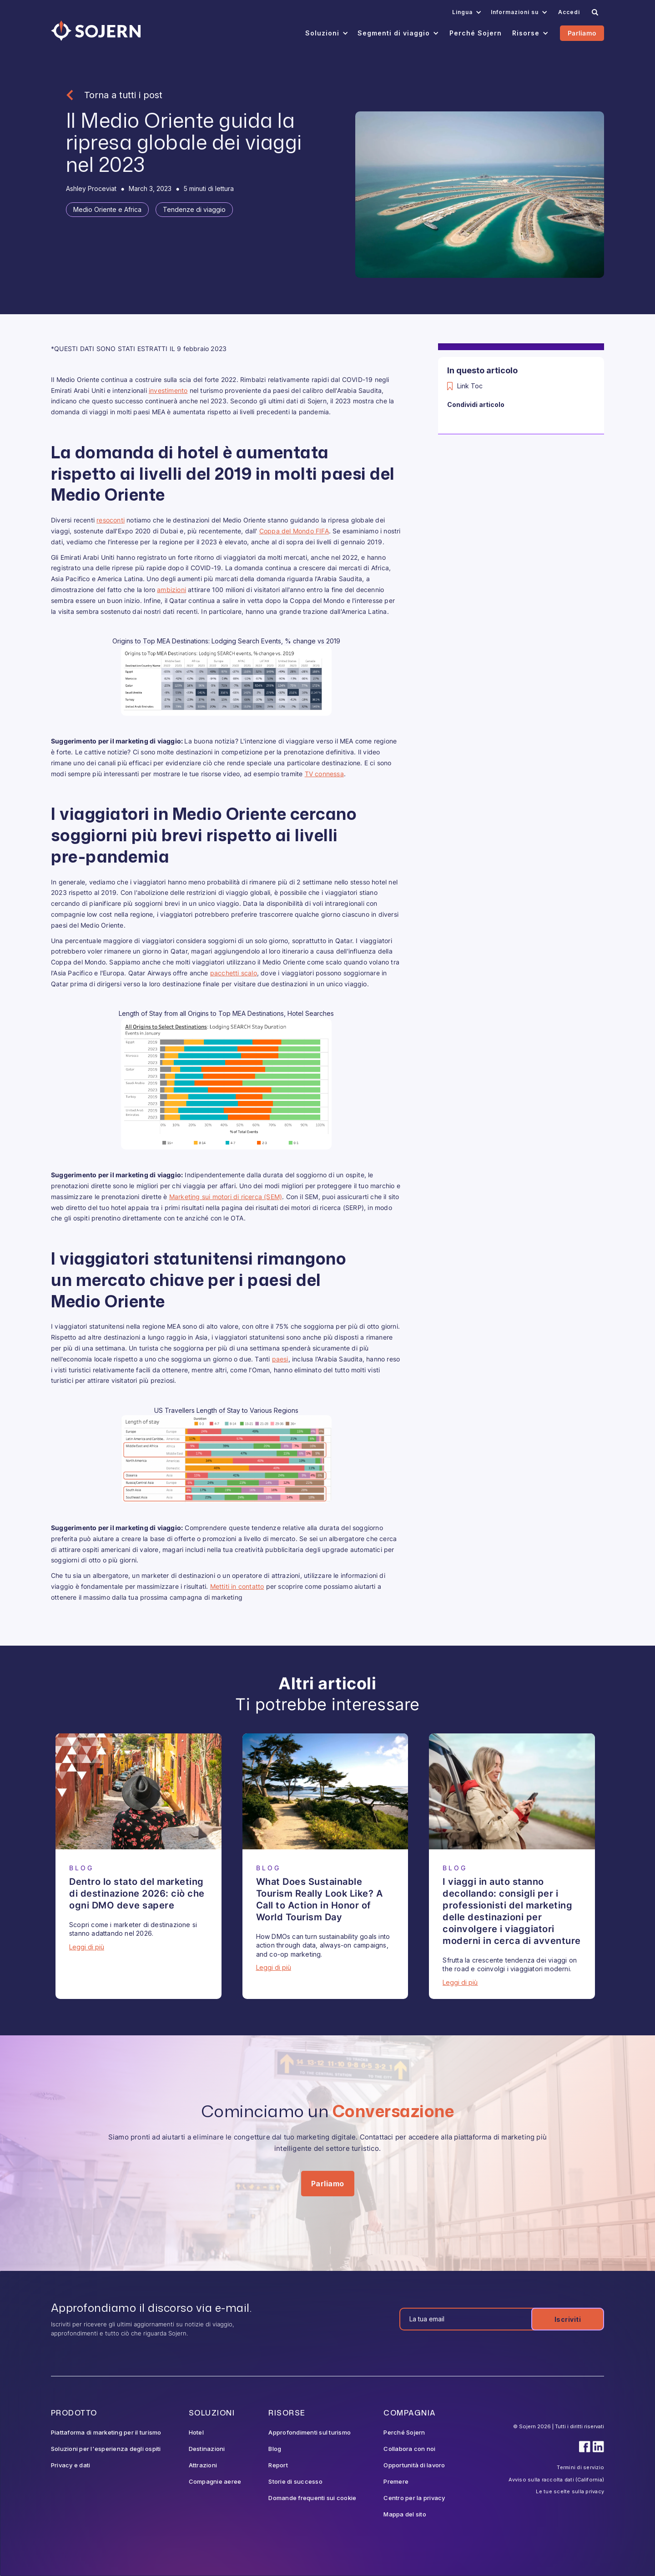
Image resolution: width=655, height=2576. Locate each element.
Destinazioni (207, 2448)
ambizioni (171, 589)
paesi (280, 1359)
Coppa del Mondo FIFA (294, 531)
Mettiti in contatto (237, 1586)
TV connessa (324, 774)
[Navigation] (96, 30)
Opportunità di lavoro (414, 2465)
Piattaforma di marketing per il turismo (106, 2432)
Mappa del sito (404, 2514)
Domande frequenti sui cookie (312, 2497)
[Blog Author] (91, 188)
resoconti (110, 520)
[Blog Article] (138, 1791)
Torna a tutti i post (123, 95)
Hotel (196, 2432)
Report (278, 2465)
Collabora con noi (409, 2448)
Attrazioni (203, 2465)
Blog (274, 2448)
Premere (395, 2481)
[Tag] (107, 209)
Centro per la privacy (414, 2497)
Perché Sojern (404, 2432)
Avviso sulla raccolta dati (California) (556, 2479)
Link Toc (470, 386)
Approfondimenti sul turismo (309, 2432)
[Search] (595, 12)
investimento (168, 390)
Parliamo (582, 33)
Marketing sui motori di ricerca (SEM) (225, 1196)
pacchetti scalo (233, 973)
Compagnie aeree (215, 2481)
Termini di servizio (580, 2467)
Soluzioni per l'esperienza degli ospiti (106, 2448)
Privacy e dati (71, 2465)
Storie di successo (295, 2481)
